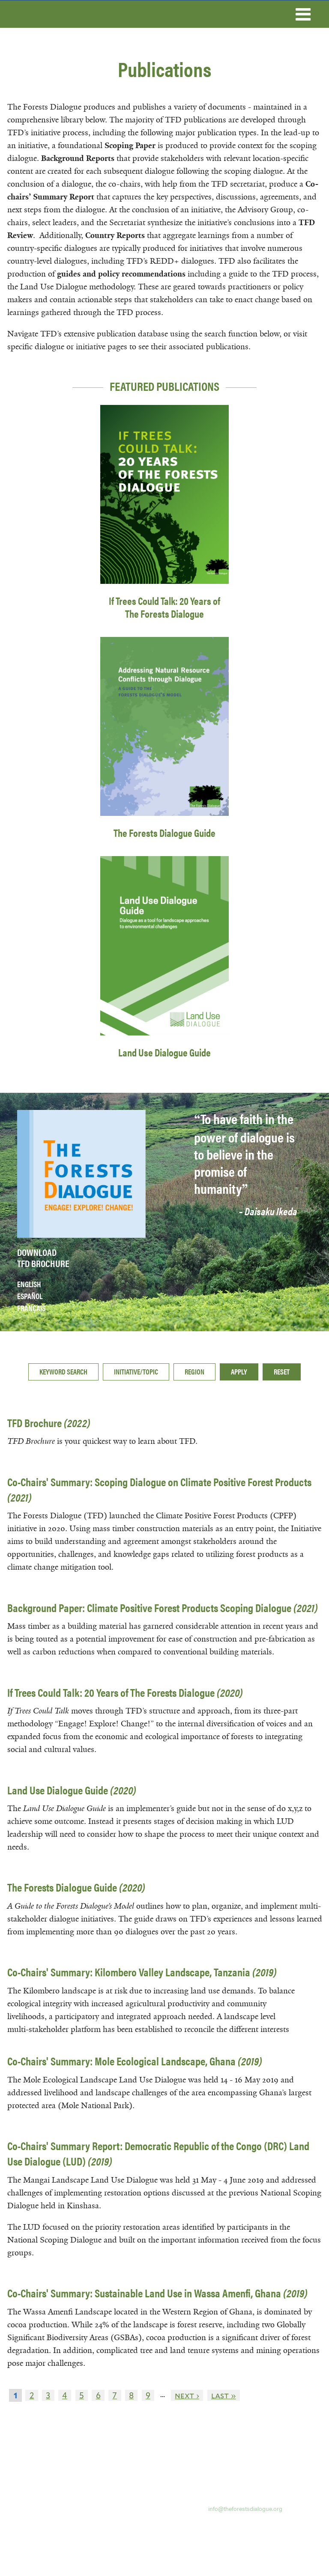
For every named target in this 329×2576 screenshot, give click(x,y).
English (29, 1284)
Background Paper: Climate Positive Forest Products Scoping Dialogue (162, 1607)
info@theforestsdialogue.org (245, 2508)
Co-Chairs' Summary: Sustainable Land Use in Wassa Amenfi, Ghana (157, 2293)
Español (29, 1296)
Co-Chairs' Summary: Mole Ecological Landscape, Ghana (134, 2061)
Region (194, 1371)
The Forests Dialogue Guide (164, 832)
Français (31, 1308)
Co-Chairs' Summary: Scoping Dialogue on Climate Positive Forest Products (159, 1489)
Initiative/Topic (136, 1371)
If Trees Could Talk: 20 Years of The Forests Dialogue (164, 607)
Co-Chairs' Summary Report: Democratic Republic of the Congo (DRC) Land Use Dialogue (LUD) (158, 2153)
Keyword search (63, 1371)
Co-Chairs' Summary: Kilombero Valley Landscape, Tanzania (142, 1972)
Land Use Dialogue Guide (164, 1052)
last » (223, 2395)
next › (187, 2395)
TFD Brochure (48, 1423)
